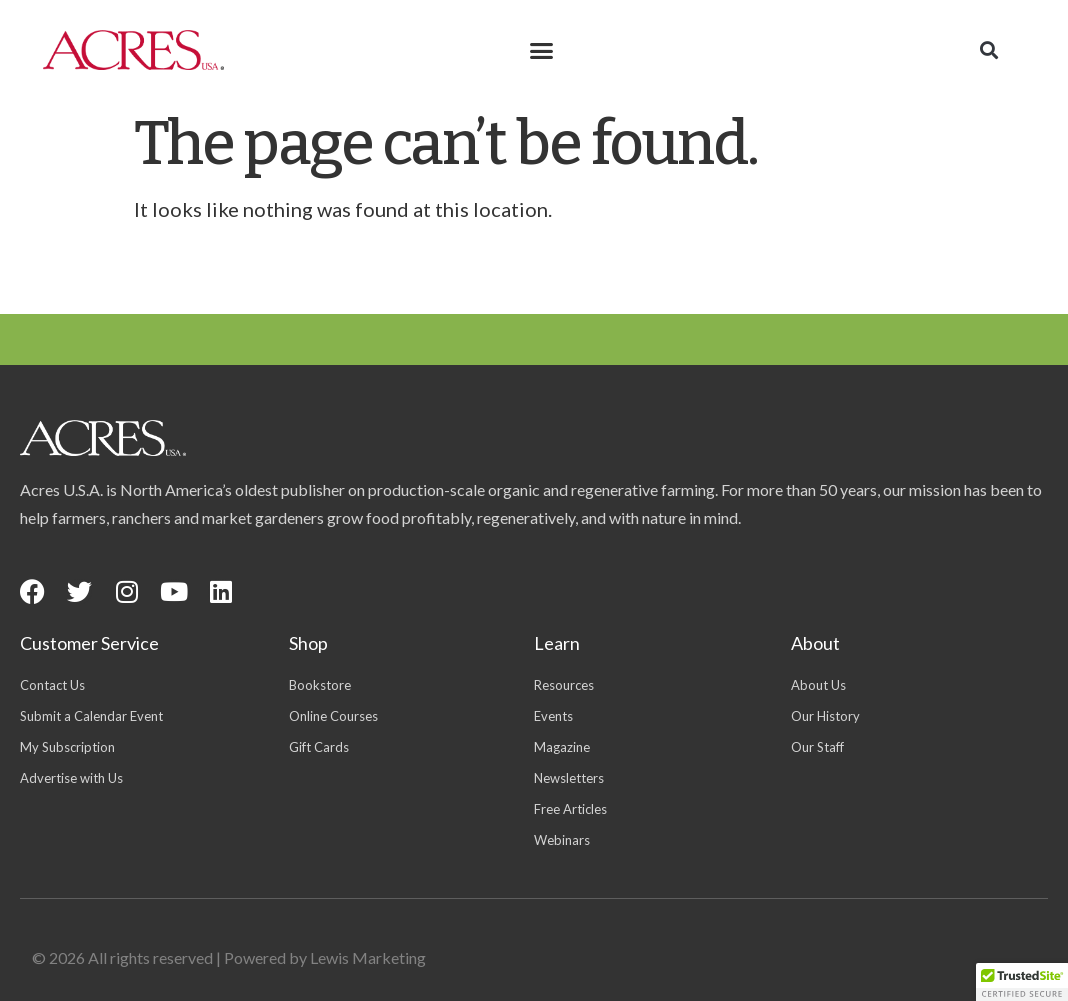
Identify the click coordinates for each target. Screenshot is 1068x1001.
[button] (542, 50)
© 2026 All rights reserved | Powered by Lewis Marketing (229, 957)
